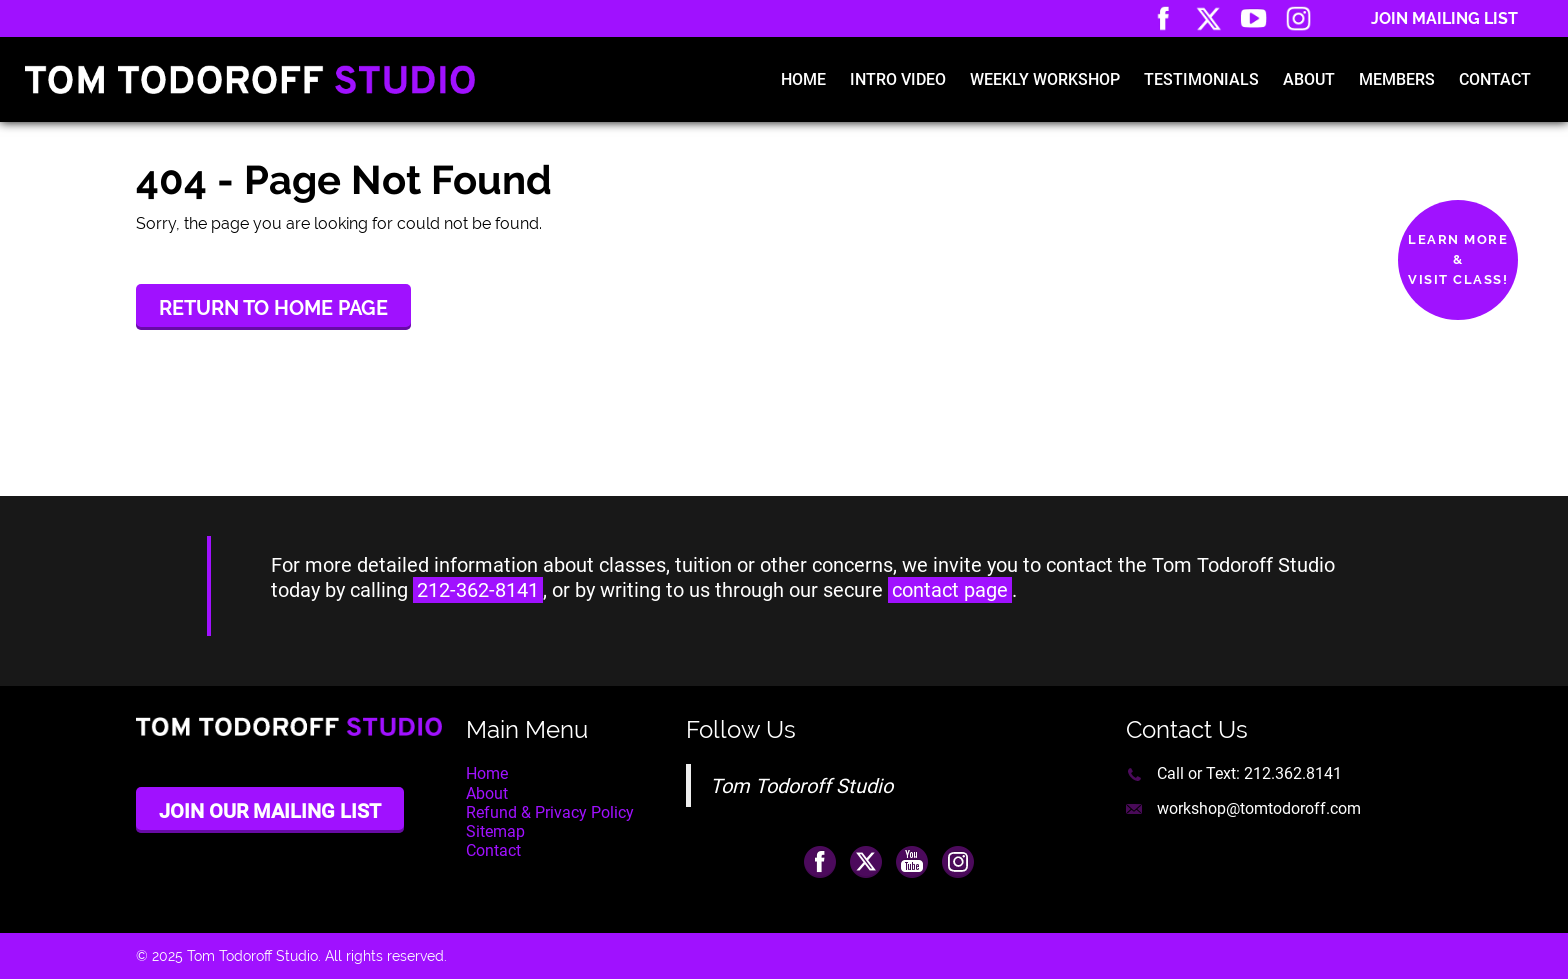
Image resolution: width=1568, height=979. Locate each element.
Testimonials (1201, 79)
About (1309, 79)
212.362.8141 (1293, 773)
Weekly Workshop (1045, 79)
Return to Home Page (273, 308)
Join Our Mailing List (270, 811)
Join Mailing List (1444, 18)
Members (1397, 79)
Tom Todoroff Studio (801, 786)
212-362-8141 (478, 590)
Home (803, 79)
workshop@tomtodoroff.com (1259, 808)
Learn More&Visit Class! (1458, 259)
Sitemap (495, 831)
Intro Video (898, 79)
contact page (950, 590)
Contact (1495, 79)
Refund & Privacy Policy (550, 812)
